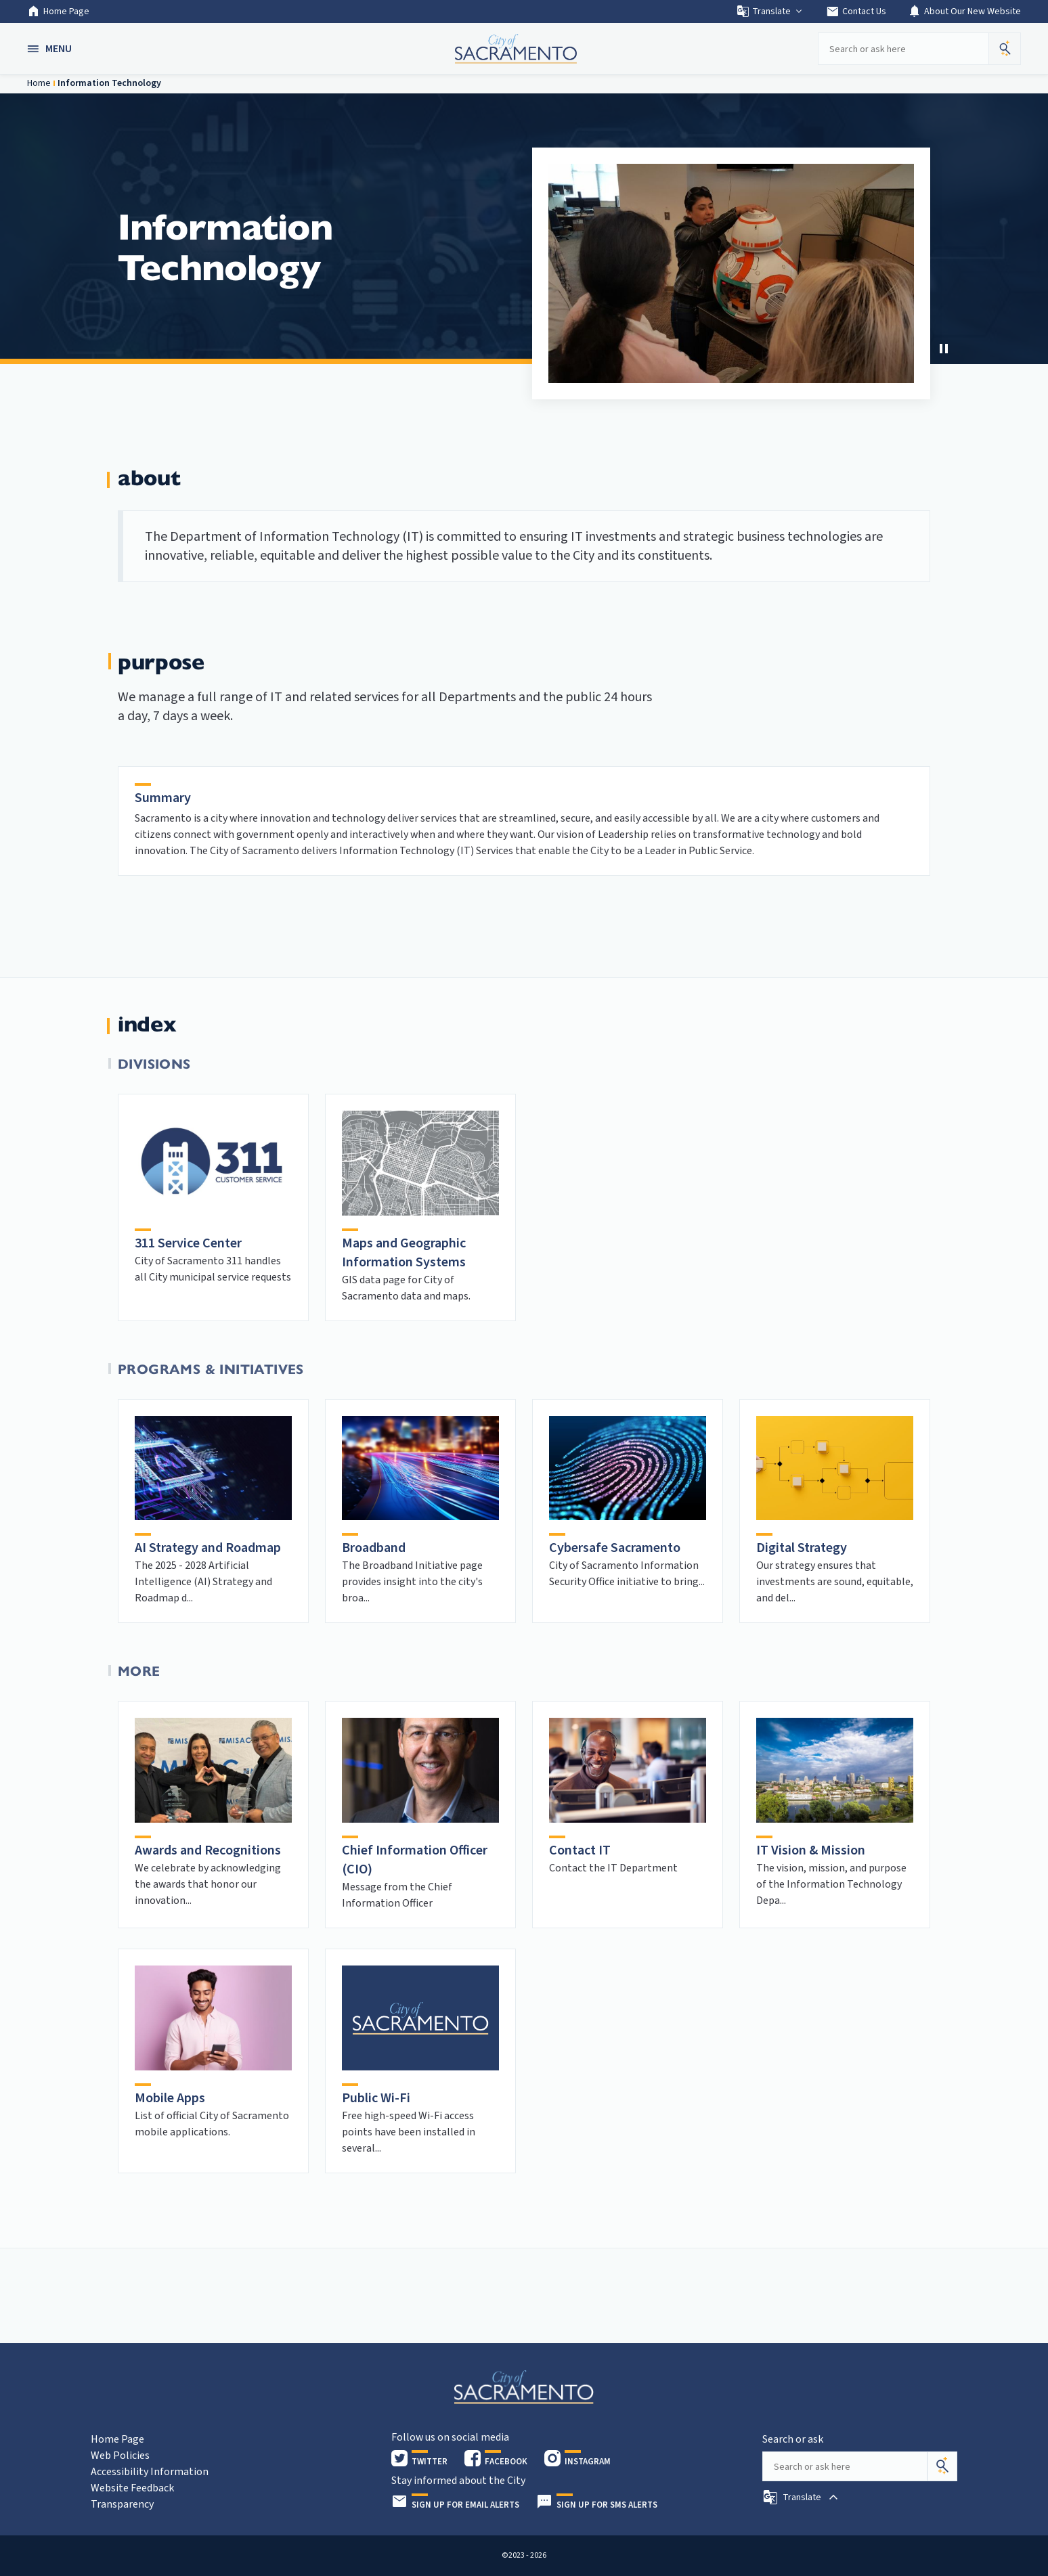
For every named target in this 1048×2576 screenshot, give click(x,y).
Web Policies (120, 2455)
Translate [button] (770, 11)
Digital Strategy (801, 1547)
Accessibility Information (150, 2471)
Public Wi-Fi (376, 2098)
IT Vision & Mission (810, 1850)
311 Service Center (188, 1243)
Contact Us (856, 11)
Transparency (122, 2504)
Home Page (58, 11)
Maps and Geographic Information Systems (404, 1253)
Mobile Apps (170, 2098)
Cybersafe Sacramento (614, 1547)
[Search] (942, 2466)
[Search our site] (903, 48)
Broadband (374, 1547)
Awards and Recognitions (208, 1850)
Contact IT (580, 1850)
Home (39, 83)
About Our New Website (964, 11)
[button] (50, 49)
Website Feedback (132, 2488)
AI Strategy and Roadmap (208, 1547)
